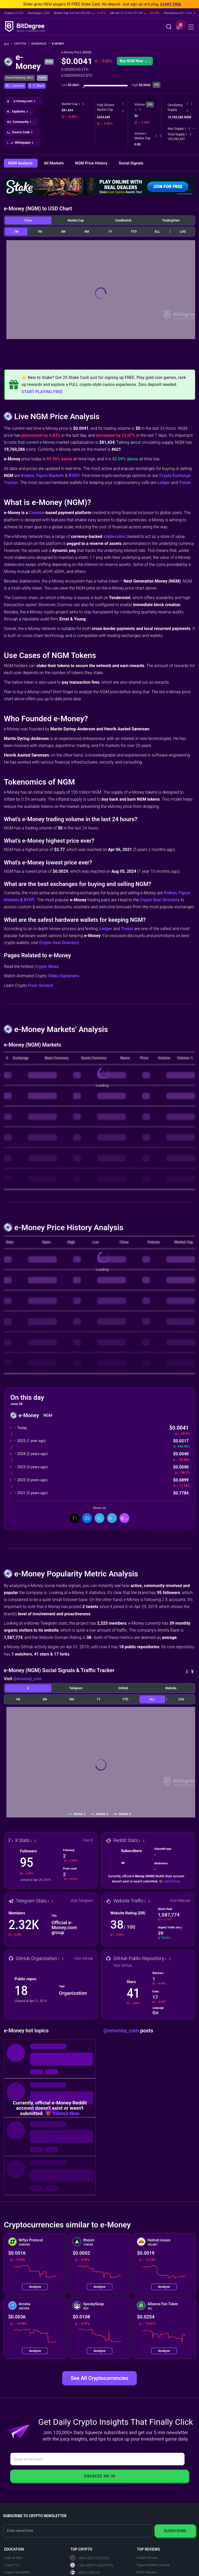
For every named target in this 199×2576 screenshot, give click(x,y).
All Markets (54, 163)
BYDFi (74, 475)
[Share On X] (74, 1518)
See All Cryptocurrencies (99, 2378)
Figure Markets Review (153, 2565)
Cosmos (36, 512)
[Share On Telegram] (112, 1518)
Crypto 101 (12, 2565)
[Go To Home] (8, 44)
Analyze (35, 2287)
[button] (178, 27)
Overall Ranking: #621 (19, 77)
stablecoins (114, 536)
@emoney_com (27, 1678)
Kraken (27, 475)
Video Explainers (63, 975)
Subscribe (175, 2530)
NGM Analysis (20, 163)
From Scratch (40, 985)
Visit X (88, 1840)
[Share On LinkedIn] (99, 1518)
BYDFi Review (147, 2572)
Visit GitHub (83, 1958)
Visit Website (180, 1901)
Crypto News (47, 966)
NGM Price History (92, 163)
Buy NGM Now (135, 61)
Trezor (185, 482)
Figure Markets (50, 475)
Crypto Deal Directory (160, 899)
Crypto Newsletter (17, 2572)
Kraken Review (147, 2558)
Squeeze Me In (99, 2476)
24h (149, 104)
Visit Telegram (81, 1901)
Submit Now (172, 1881)
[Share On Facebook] (87, 1518)
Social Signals (131, 163)
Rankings (40, 43)
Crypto (22, 43)
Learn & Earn (13, 2558)
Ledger (163, 482)
